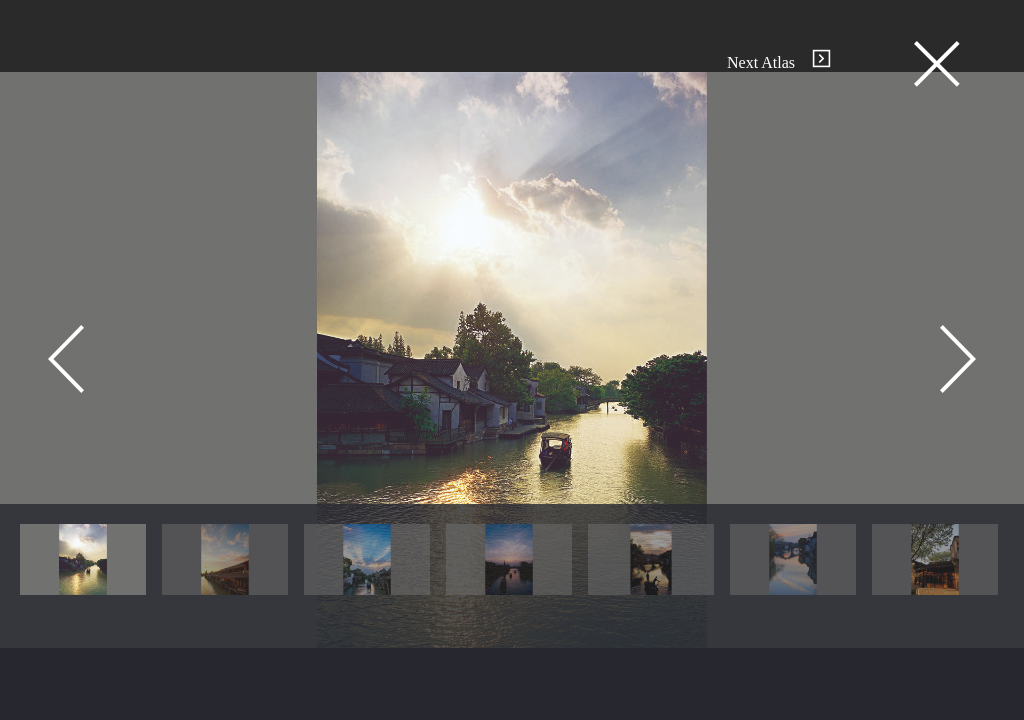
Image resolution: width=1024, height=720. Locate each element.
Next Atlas (779, 62)
